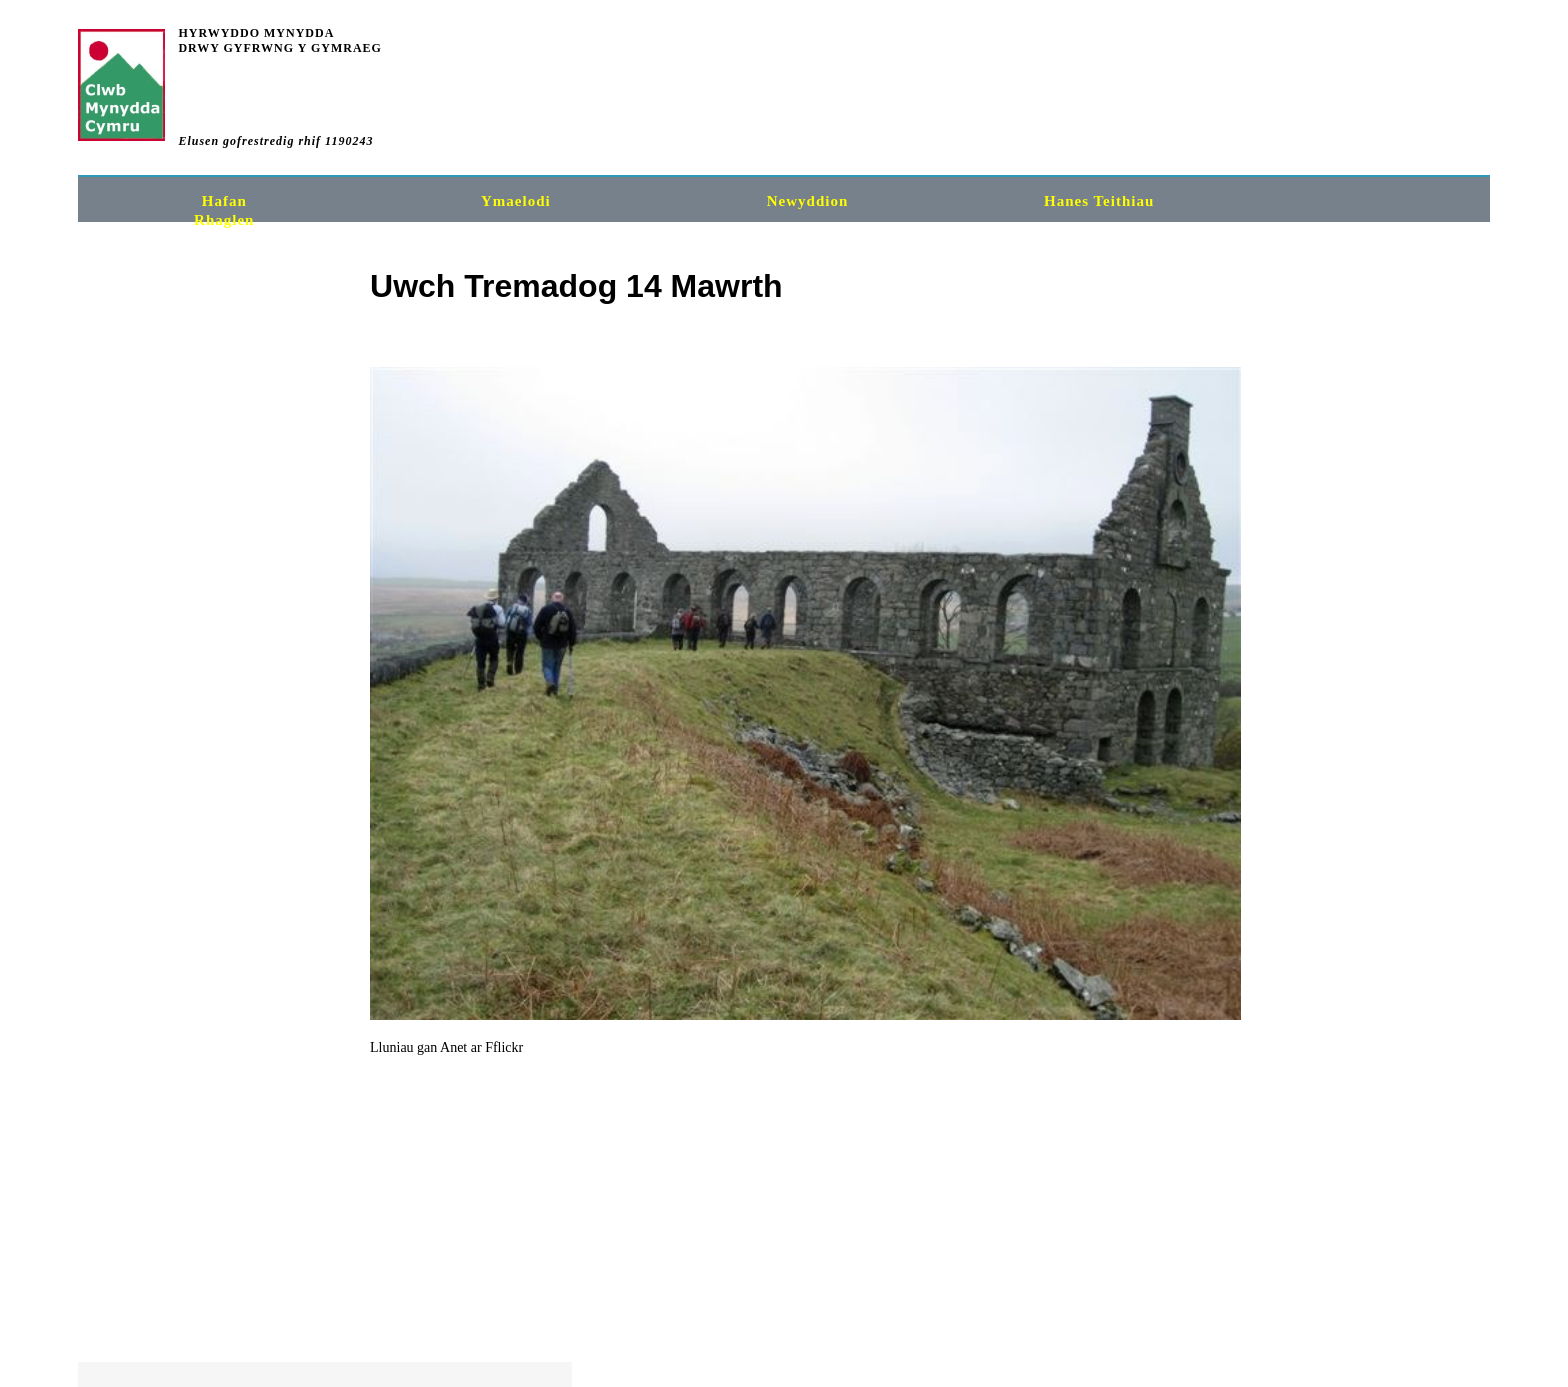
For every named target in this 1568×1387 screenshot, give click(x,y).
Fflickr (212, 1047)
